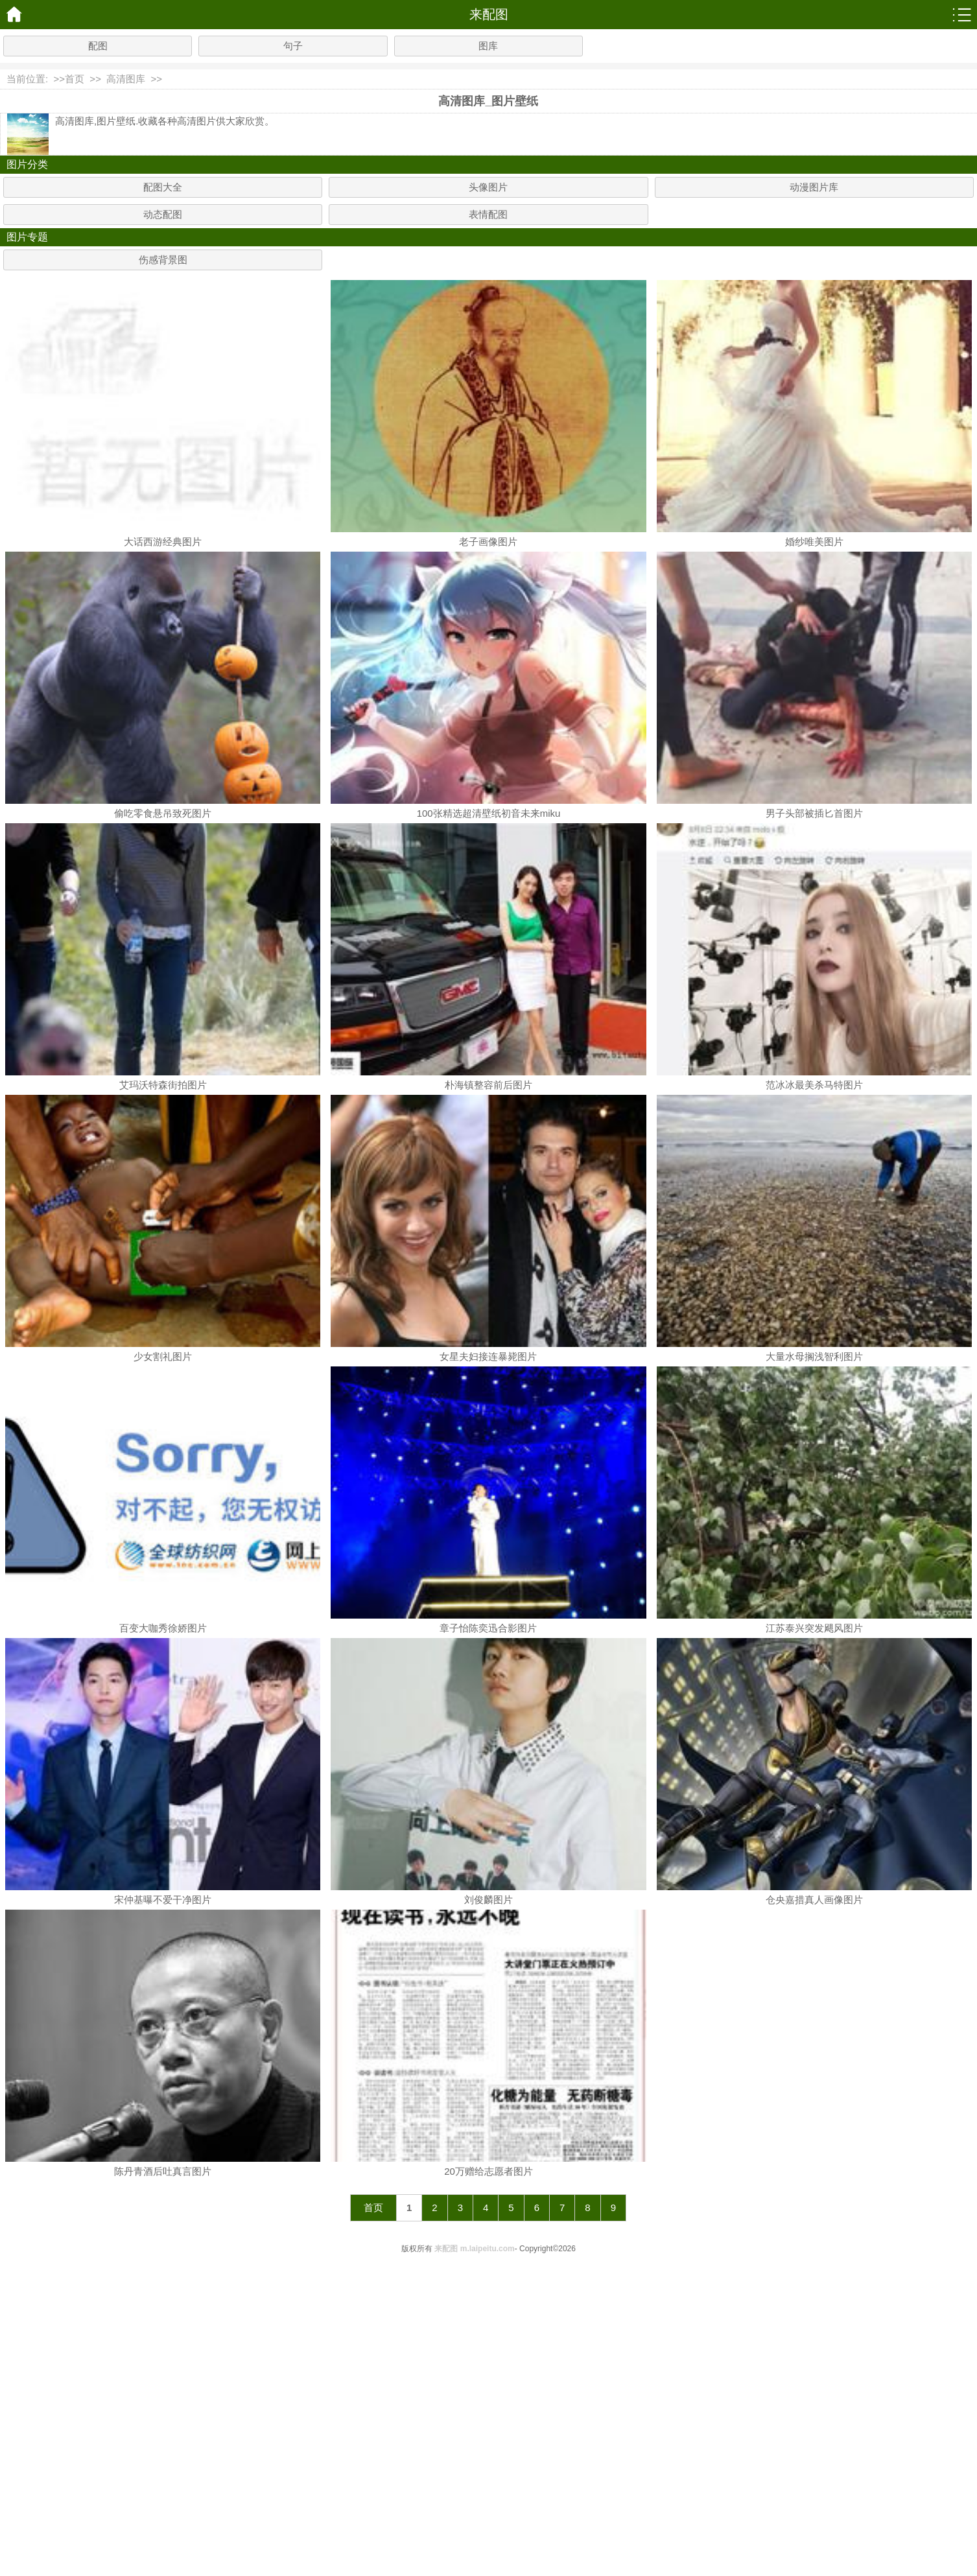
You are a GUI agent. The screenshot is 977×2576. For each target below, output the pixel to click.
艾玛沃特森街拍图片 (163, 1084)
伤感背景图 (163, 259)
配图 (98, 45)
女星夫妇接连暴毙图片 (488, 1356)
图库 (488, 45)
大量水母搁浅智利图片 (814, 1356)
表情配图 (488, 214)
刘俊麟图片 (488, 1899)
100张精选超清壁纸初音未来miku (489, 813)
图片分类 (27, 164)
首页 (74, 78)
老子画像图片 (488, 541)
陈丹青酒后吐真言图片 (162, 2171)
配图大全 (162, 187)
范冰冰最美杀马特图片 (814, 1084)
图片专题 (27, 236)
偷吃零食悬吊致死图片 (162, 813)
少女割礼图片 (163, 1356)
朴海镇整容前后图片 (488, 1084)
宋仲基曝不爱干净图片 (162, 1899)
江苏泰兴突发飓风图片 (814, 1627)
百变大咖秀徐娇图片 (163, 1627)
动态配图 (162, 214)
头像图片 (488, 187)
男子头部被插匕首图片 (814, 813)
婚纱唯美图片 (814, 541)
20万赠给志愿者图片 (488, 2171)
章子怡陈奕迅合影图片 (488, 1627)
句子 (293, 45)
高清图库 (125, 78)
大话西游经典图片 (163, 541)
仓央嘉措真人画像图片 (814, 1899)
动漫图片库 (814, 187)
